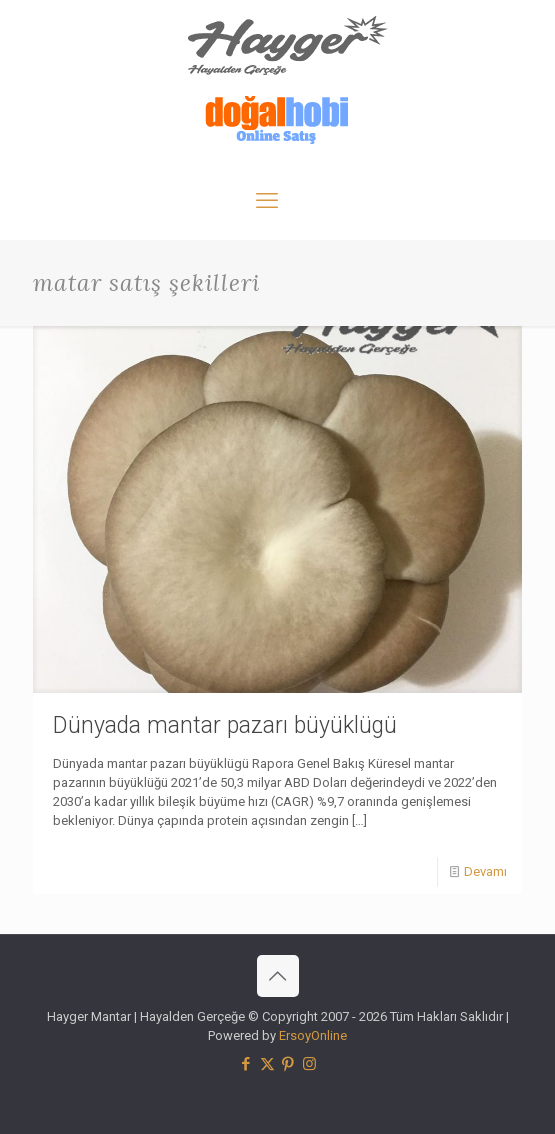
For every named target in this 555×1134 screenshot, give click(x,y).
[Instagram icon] (309, 1064)
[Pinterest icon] (288, 1064)
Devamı (485, 871)
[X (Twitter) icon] (267, 1064)
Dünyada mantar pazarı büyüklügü (225, 725)
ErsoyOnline (313, 1035)
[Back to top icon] (278, 976)
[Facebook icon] (246, 1064)
